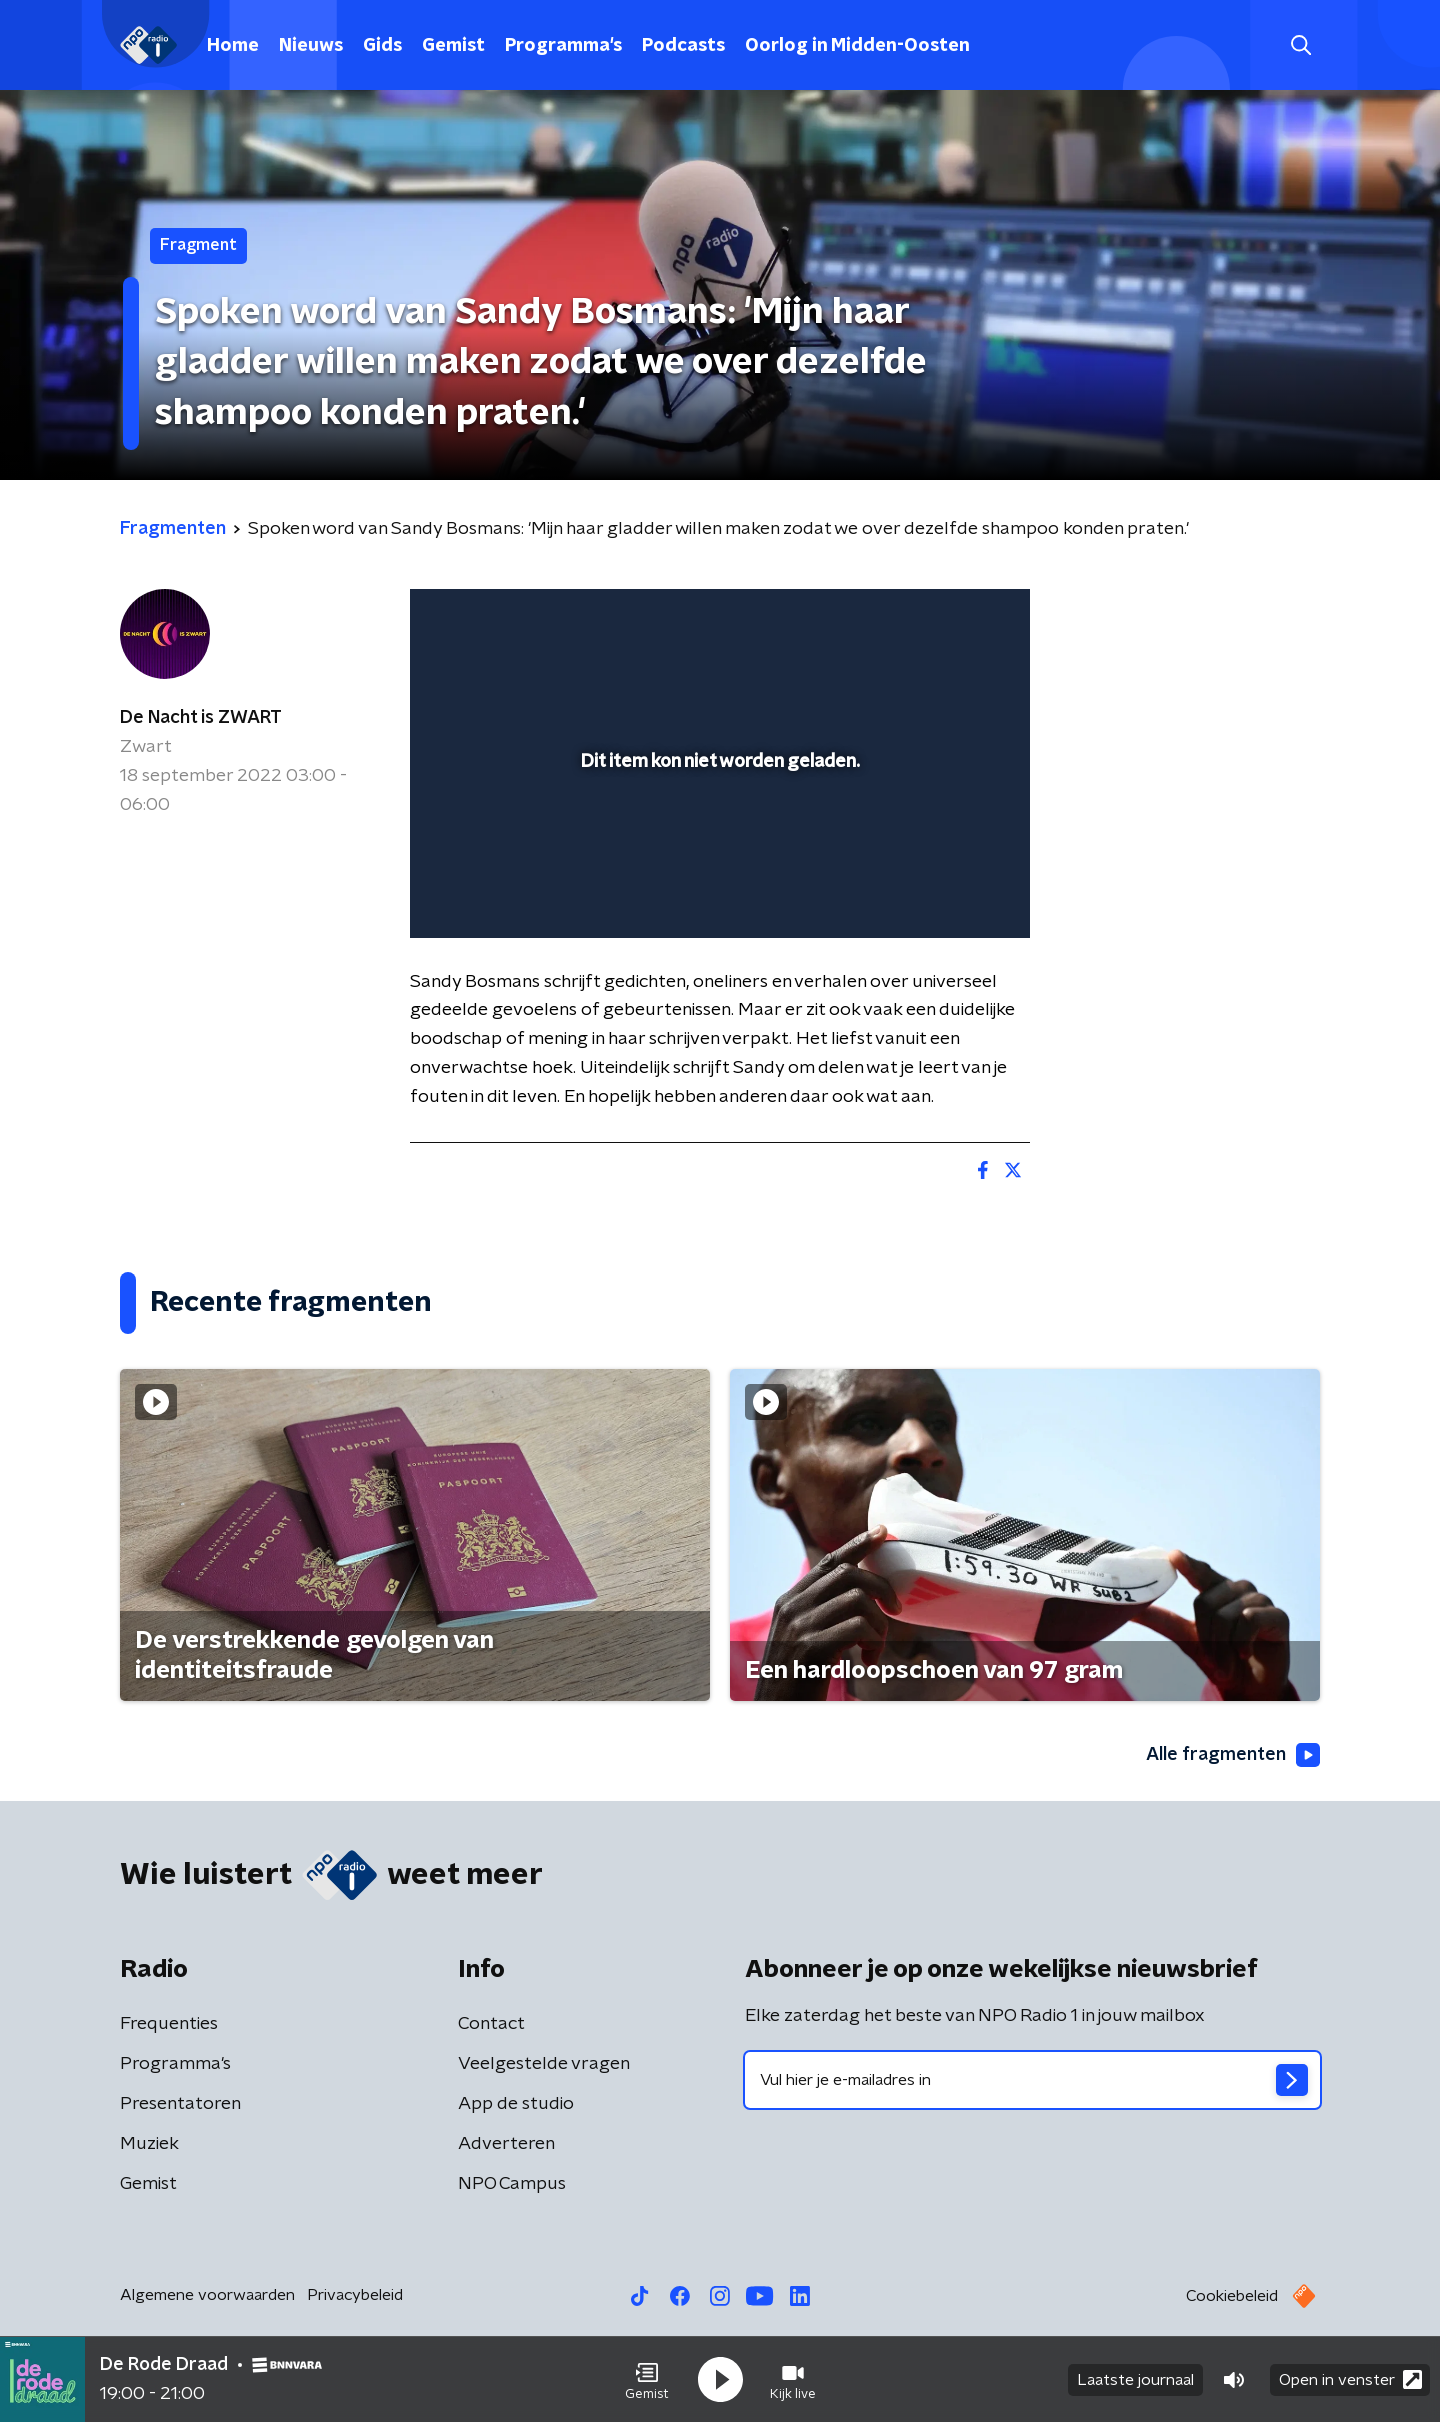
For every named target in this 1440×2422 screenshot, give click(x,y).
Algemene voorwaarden (207, 2295)
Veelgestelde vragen (544, 2064)
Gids (382, 46)
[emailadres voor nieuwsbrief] (1032, 2080)
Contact (491, 2024)
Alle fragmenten (1233, 1755)
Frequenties (169, 2024)
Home (233, 46)
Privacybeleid (355, 2295)
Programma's (563, 46)
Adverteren (506, 2144)
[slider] (717, 840)
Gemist (453, 46)
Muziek (149, 2144)
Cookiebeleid (1232, 2296)
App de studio (516, 2104)
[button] (647, 2380)
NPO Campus (512, 2184)
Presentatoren (180, 2104)
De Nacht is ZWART (201, 718)
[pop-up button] (940, 894)
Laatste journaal (1135, 2380)
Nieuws (311, 46)
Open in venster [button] (1350, 2379)
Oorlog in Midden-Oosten (857, 46)
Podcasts (683, 46)
